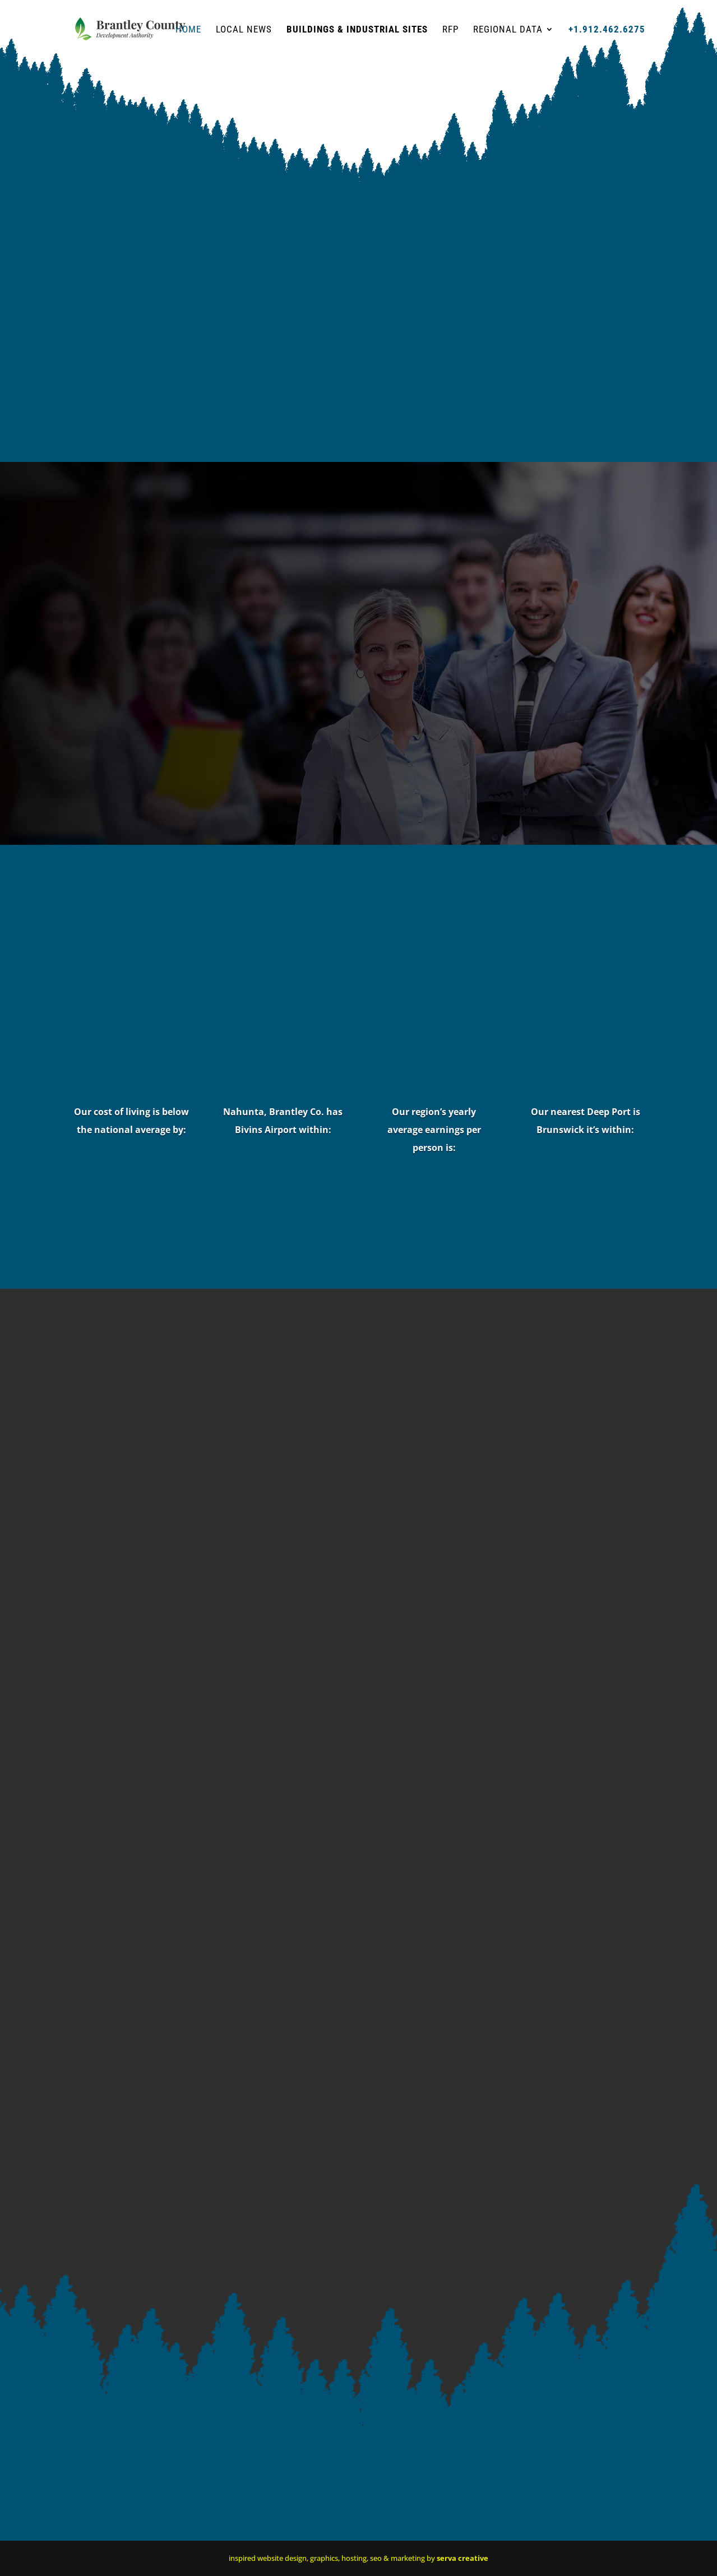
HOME (188, 30)
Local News (244, 30)
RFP (450, 30)
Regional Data (508, 30)
